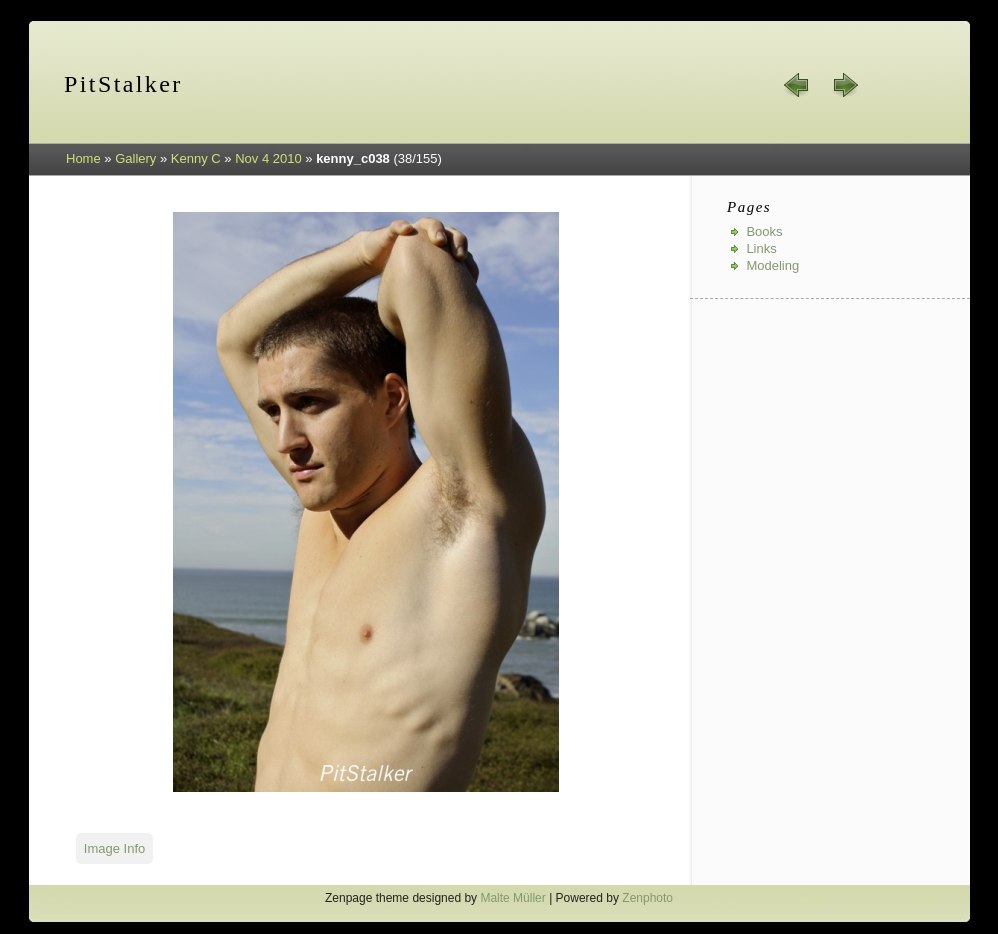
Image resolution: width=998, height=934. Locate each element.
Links (761, 248)
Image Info (114, 848)
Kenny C (196, 158)
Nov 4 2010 (268, 158)
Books (764, 231)
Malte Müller (512, 898)
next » (845, 85)
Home (83, 158)
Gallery (135, 158)
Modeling (772, 265)
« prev (797, 85)
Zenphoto (647, 898)
